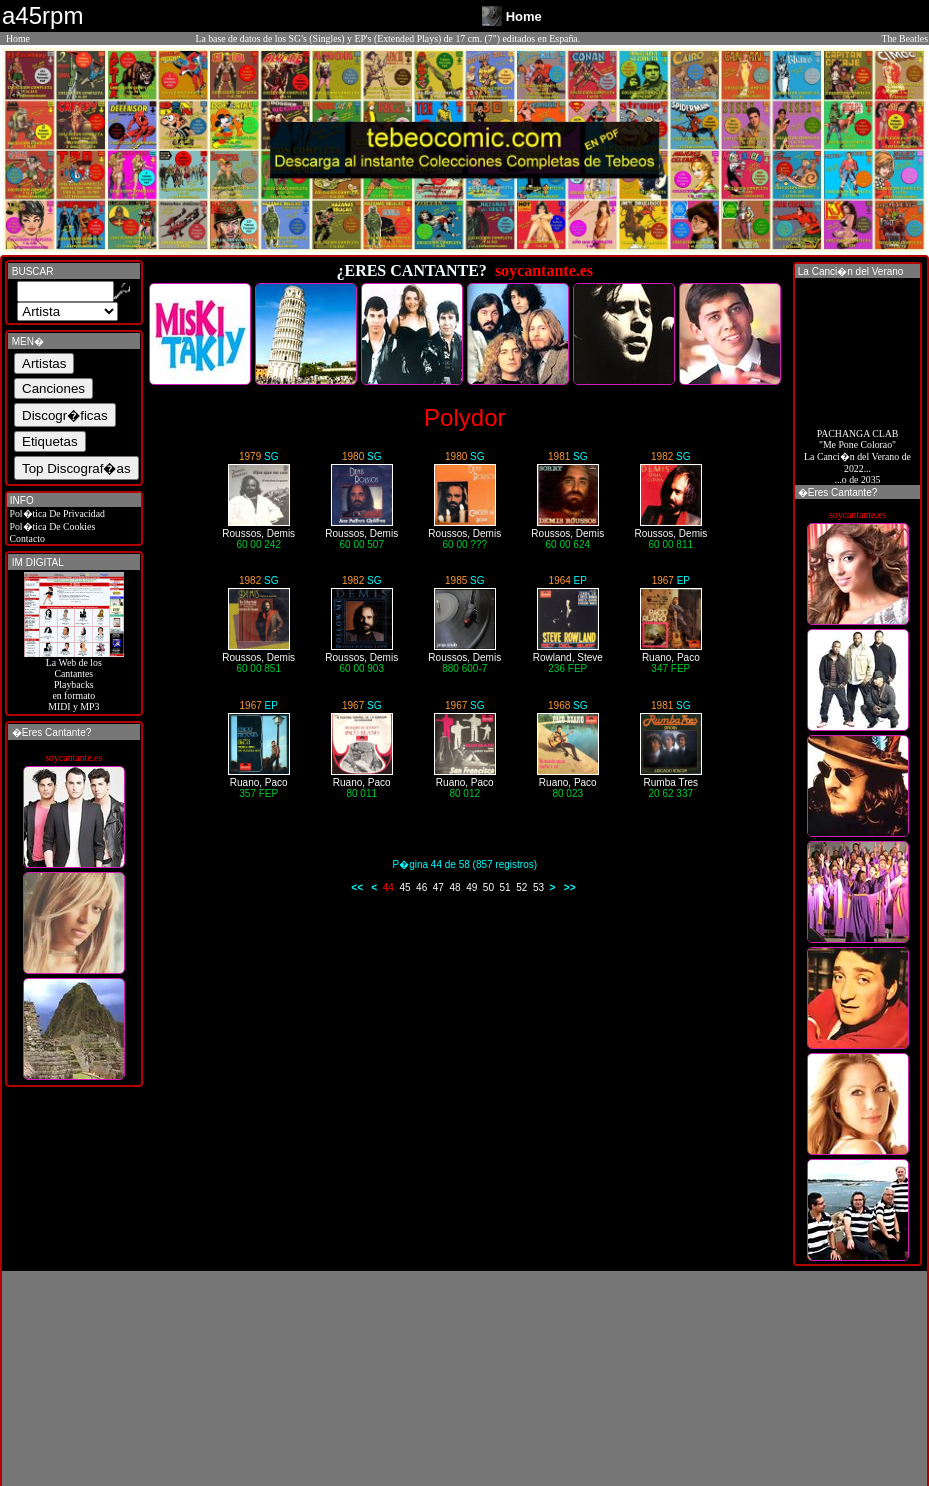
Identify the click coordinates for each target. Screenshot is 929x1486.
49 (471, 887)
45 (404, 887)
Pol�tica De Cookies (51, 526)
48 (454, 887)
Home (18, 38)
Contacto (26, 538)
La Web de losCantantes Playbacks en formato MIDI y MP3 (74, 680)
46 (421, 887)
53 (538, 887)
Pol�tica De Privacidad (56, 513)
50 (488, 887)
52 (521, 887)
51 (505, 887)
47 (438, 887)
